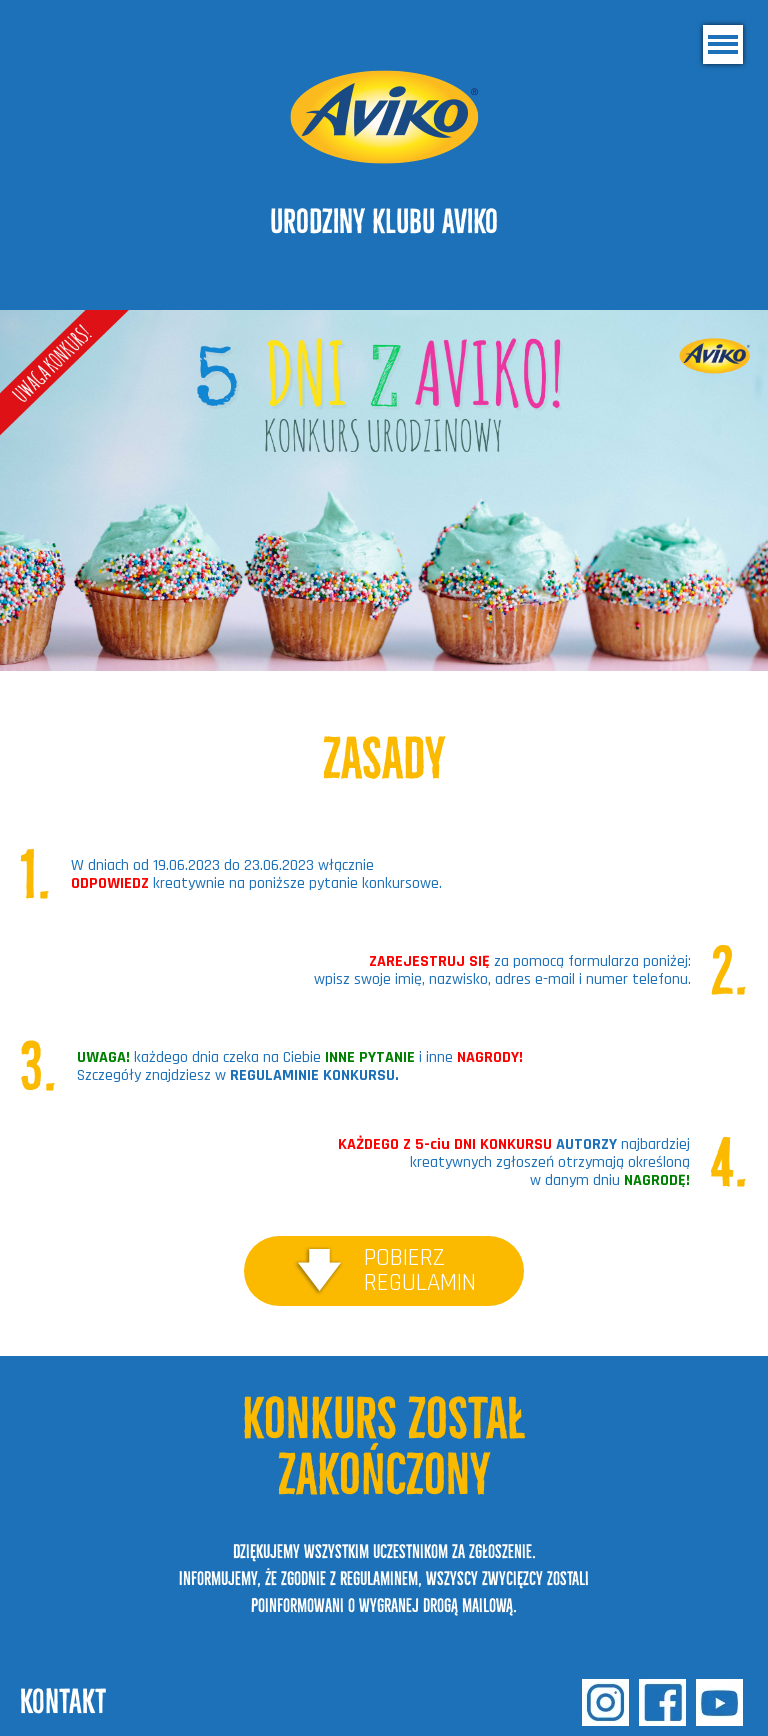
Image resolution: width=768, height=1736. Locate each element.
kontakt (63, 1701)
